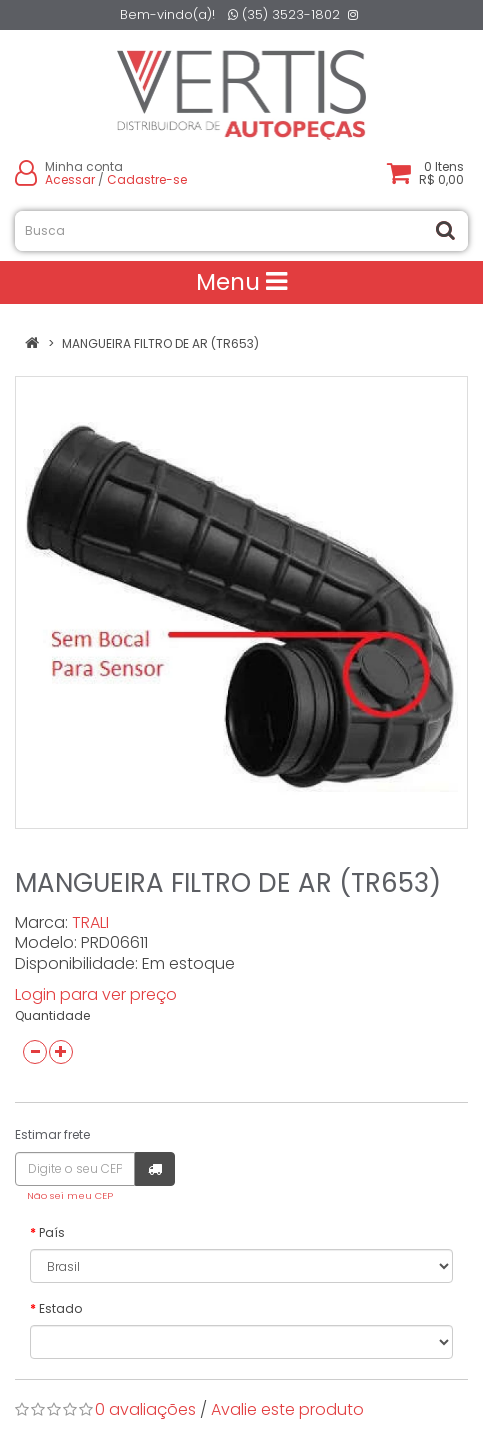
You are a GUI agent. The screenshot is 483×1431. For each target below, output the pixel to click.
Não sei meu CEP (70, 1195)
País (52, 1232)
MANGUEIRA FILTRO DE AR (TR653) (160, 343)
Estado (60, 1308)
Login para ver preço (96, 994)
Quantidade (52, 1015)
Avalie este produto (287, 1409)
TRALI (90, 922)
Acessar (70, 179)
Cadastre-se (147, 179)
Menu (241, 282)
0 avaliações (145, 1409)
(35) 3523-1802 (284, 14)
